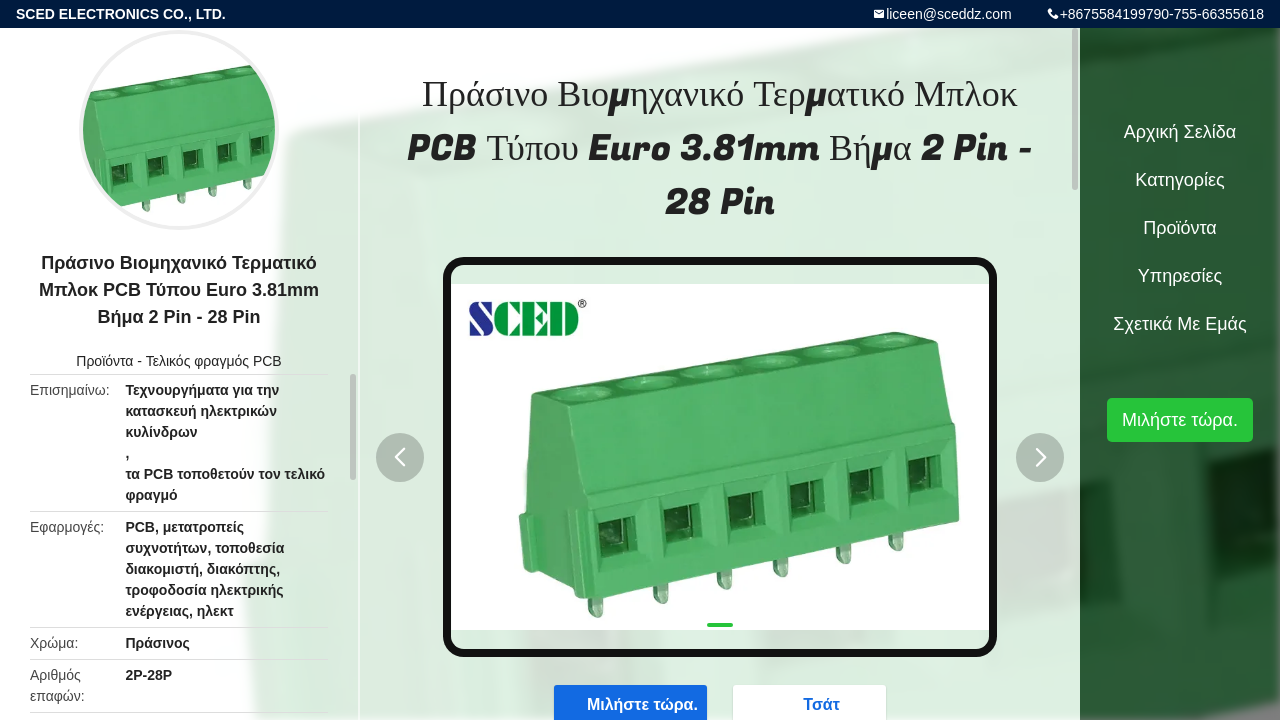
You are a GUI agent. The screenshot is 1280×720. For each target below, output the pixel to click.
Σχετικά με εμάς (1179, 324)
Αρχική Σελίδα (1180, 132)
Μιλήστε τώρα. (1180, 420)
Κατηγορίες (1179, 180)
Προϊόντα (104, 361)
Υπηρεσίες (1180, 276)
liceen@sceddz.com (949, 14)
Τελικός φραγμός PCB (214, 361)
